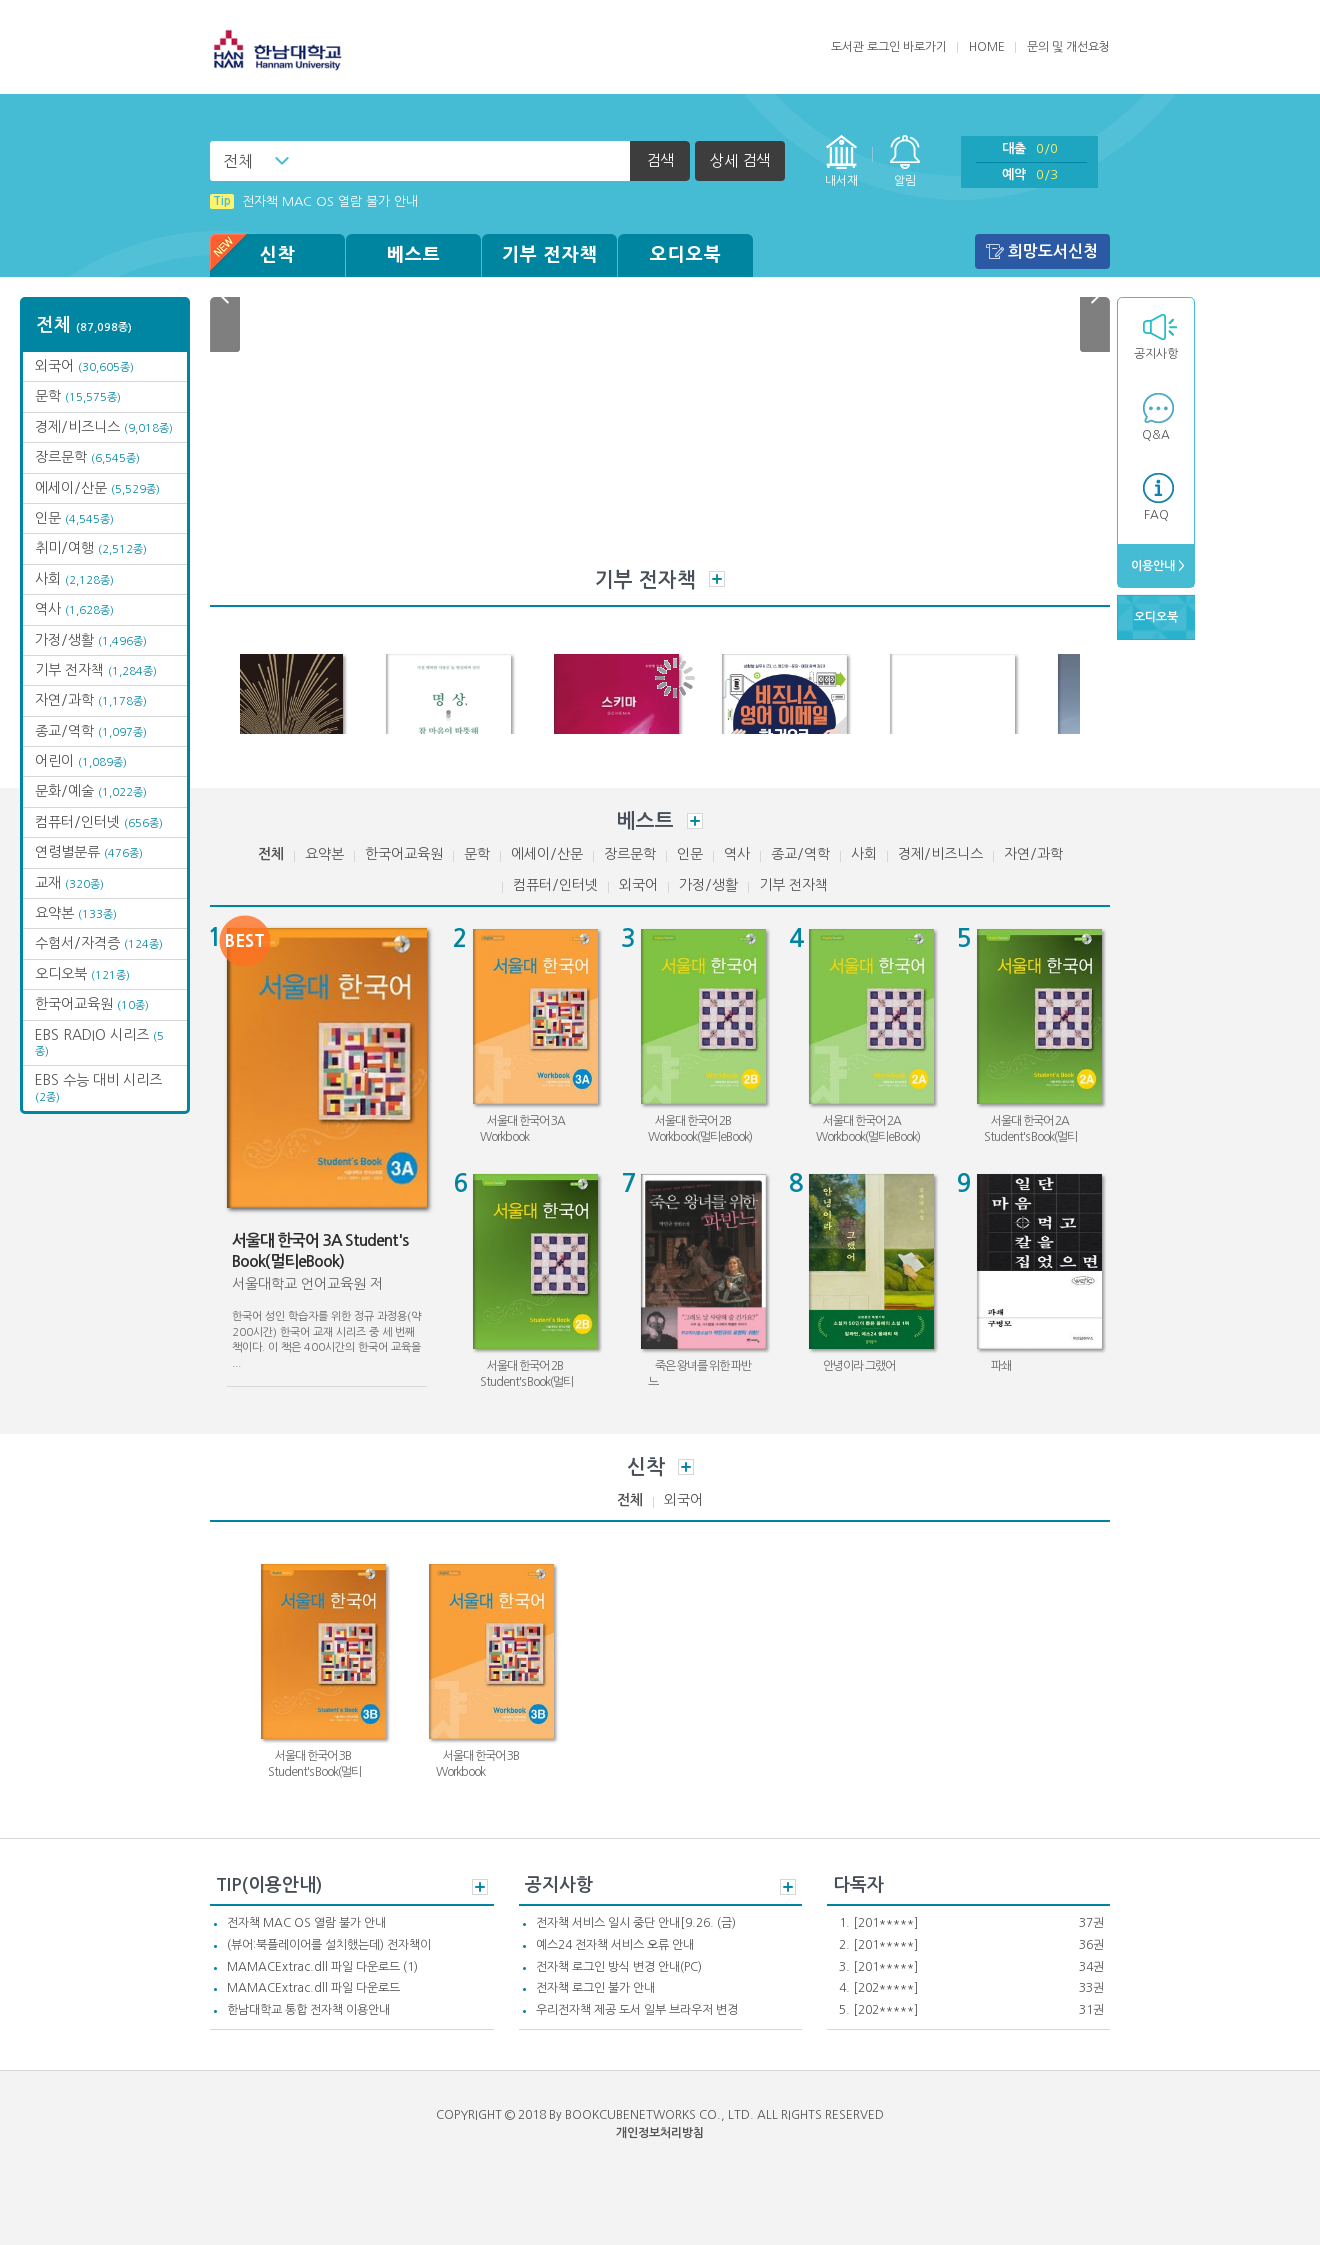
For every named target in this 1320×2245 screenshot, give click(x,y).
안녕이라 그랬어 (859, 1366)
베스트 (414, 255)
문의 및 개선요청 (1068, 47)
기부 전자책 (550, 255)
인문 (74, 518)
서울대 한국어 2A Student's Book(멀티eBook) (1030, 1136)
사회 (74, 579)
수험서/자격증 (99, 943)
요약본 (76, 913)
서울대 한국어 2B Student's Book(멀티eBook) (526, 1381)
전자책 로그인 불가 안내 (595, 1988)
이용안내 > (1156, 566)
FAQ (1156, 515)
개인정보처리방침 (660, 2133)
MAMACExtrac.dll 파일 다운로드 (313, 1988)
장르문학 (87, 457)
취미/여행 (91, 548)
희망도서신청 (1053, 251)
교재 (69, 883)
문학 (78, 396)
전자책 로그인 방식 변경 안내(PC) (619, 1967)
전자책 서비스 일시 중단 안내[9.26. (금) (636, 1923)
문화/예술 (91, 791)
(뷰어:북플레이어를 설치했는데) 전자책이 (329, 1945)
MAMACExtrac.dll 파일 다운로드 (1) (322, 1967)
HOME (987, 47)
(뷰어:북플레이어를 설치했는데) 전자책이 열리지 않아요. (380, 198)
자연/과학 (91, 700)
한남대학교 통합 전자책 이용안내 (308, 2010)
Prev (225, 297)
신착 (253, 255)
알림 (905, 181)
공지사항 (1156, 354)
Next (1095, 297)
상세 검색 (740, 160)
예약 (1030, 174)
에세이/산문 (97, 488)
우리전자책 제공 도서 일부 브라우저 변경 (637, 2010)
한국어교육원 (92, 1004)
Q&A (1156, 435)
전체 (238, 161)
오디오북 (686, 255)
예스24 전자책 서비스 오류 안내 (615, 1945)
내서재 (841, 181)
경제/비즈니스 (104, 427)
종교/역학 (91, 731)
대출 (1030, 148)
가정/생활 (91, 640)
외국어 (84, 366)
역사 (74, 609)
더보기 (717, 579)
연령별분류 (89, 852)
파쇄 (1001, 1366)
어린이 (81, 761)
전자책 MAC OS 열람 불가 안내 (306, 1923)
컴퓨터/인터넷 (99, 822)
